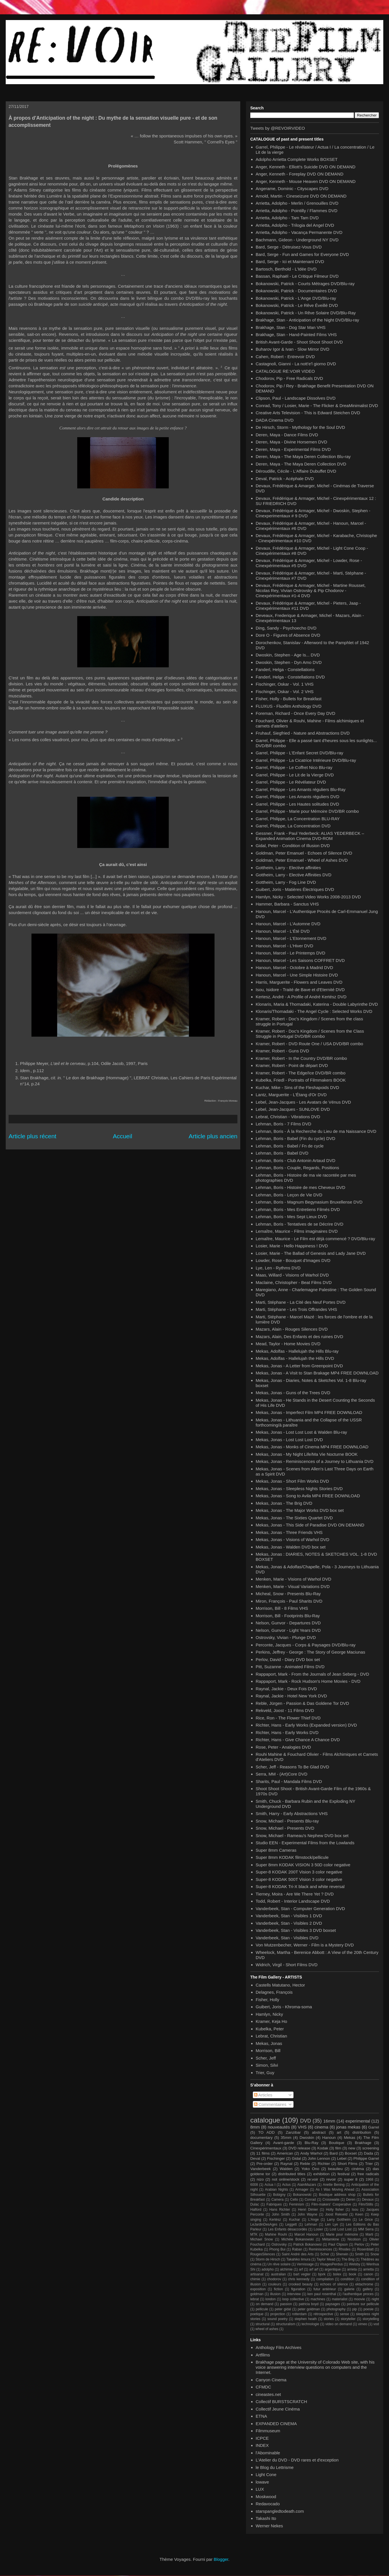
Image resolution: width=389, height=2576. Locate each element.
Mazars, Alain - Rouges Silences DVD (292, 1329)
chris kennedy (298, 2279)
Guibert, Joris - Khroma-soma (284, 2006)
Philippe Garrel (366, 2158)
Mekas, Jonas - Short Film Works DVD (292, 1481)
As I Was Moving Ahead (335, 2190)
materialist (340, 2299)
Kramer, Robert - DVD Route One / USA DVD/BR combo (309, 1043)
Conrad (310, 2200)
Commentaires (270, 2104)
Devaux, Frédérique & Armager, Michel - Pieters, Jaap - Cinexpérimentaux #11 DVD (308, 606)
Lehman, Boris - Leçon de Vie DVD (289, 1194)
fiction (278, 2289)
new (351, 2148)
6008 (254, 2185)
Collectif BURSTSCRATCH (281, 2401)
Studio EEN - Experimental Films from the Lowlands (305, 1842)
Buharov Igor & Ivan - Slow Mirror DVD (293, 349)
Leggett (291, 2224)
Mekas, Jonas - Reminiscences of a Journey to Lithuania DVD (315, 1461)
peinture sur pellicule (363, 2304)
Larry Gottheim (339, 2220)
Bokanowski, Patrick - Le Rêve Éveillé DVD (297, 305)
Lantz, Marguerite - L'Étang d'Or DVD (291, 1094)
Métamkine (330, 2239)
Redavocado (268, 2503)
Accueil (122, 1136)
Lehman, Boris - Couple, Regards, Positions (297, 1167)
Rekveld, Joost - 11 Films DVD (285, 1710)
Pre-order (265, 2163)
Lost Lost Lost (341, 2229)
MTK (253, 2234)
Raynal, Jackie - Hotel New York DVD (291, 1695)
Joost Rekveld (336, 2214)
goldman (256, 2294)
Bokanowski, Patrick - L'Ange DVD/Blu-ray (296, 298)
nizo (260, 2179)
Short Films (348, 2163)
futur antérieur (324, 2289)
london (270, 2299)
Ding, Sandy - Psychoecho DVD (286, 628)
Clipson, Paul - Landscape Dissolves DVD (296, 398)
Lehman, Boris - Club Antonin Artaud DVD (295, 1160)
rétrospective (323, 2314)
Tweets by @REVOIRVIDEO (277, 128)
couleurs (274, 2284)
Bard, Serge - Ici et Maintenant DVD (290, 261)
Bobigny (279, 2195)
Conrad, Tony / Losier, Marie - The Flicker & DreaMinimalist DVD (317, 405)
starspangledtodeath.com (280, 2511)
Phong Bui (277, 2249)
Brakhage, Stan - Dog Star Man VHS (291, 327)
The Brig (348, 2259)
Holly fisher (335, 2210)
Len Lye (331, 2224)
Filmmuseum (268, 2430)
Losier (318, 2229)
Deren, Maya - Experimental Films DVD (293, 449)
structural (262, 2324)
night (375, 2299)
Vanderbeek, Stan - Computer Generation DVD (300, 1908)
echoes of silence (334, 2284)
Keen (359, 2214)
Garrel (373, 2127)
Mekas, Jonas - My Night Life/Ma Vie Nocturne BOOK (307, 1454)
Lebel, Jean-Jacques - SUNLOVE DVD (293, 1109)
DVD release (299, 2148)
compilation (325, 2279)
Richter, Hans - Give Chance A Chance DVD (298, 1739)
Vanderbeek (260, 2169)
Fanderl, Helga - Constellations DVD (290, 676)
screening (370, 2148)
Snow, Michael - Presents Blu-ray (287, 1820)
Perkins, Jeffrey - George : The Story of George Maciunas (310, 1652)
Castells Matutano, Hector (280, 1985)
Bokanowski (302, 2195)
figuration (298, 2289)
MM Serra (366, 2229)
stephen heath (306, 2319)
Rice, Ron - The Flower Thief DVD (288, 1717)
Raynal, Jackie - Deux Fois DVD (286, 1688)
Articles (263, 2094)
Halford (255, 2210)
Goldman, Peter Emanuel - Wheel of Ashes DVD (302, 860)
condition (347, 2279)
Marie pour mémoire (342, 2234)
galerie (349, 2289)
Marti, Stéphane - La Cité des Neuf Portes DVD (301, 1302)
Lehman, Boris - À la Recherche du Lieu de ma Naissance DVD (316, 1131)
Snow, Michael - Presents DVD (285, 1828)
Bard (334, 2153)
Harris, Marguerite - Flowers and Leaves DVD (299, 982)
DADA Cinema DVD (275, 420)
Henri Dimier (308, 2210)
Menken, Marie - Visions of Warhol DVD (293, 1579)
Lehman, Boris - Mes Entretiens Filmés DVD (298, 1209)
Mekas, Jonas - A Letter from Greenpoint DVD (299, 1365)
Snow (374, 2254)
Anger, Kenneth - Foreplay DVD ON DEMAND (300, 173)
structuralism (285, 2324)
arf (301, 2269)
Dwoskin (306, 2137)
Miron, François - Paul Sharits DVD (289, 1601)
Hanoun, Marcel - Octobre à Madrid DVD (294, 967)
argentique (333, 2269)
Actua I (270, 2185)
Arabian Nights (276, 2190)
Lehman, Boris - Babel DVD (282, 1153)
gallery (368, 2289)
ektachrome (364, 2284)
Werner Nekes (269, 2525)
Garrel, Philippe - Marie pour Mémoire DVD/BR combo (307, 811)
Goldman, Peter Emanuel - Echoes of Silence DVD (304, 853)
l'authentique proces (358, 2294)
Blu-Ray (311, 2143)
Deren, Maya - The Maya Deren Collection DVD (301, 463)
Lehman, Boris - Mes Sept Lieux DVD (291, 1216)
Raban (297, 2249)
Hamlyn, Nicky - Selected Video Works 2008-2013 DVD (308, 896)
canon (368, 2274)
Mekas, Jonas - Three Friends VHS (289, 1532)
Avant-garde (283, 2143)
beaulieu (335, 2169)
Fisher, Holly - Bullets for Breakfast (288, 698)
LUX (260, 2489)
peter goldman (309, 2309)
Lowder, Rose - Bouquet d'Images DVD (293, 1260)
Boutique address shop (337, 2195)
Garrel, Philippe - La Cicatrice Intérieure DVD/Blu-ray (306, 760)
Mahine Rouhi (276, 2234)
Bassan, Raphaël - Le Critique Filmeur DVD (297, 276)
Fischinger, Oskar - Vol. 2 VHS (285, 691)
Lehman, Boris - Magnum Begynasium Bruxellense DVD (309, 1202)
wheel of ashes (266, 2329)
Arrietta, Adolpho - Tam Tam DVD (287, 217)
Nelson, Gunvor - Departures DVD (288, 1622)
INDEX (262, 2445)
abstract (319, 2132)
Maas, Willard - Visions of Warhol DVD (292, 1275)
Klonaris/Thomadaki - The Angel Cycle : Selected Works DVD (314, 1011)
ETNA (261, 2416)
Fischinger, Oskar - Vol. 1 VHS (285, 684)
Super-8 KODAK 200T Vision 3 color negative (299, 1871)
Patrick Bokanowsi (307, 2244)
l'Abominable (268, 2452)
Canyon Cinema (271, 2379)
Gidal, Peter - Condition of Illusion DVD (293, 845)
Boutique (336, 2143)
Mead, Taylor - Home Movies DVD (288, 1343)
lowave (262, 2482)
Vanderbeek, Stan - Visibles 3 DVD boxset (296, 1930)
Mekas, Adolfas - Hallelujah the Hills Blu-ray (297, 1351)
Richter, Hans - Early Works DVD (287, 1732)
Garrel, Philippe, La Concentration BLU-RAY (298, 818)
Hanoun (329, 2137)
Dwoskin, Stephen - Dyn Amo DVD (289, 662)
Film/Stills (365, 2204)
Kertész (275, 2220)
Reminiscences (320, 2249)
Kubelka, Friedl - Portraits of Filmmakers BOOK (301, 1080)
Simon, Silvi (267, 2065)
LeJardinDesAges (263, 2224)
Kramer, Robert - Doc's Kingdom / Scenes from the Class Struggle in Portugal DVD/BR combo (310, 1034)
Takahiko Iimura (298, 2259)
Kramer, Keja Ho (271, 2021)
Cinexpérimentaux (265, 2148)
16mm (329, 2121)
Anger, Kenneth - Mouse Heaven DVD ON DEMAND (306, 181)
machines (318, 2299)
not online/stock (285, 2179)
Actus (286, 2185)
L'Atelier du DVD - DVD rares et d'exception (297, 2459)
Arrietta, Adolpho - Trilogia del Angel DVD (295, 225)
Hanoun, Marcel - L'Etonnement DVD (291, 938)
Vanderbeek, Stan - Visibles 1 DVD (289, 1915)
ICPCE (262, 2438)
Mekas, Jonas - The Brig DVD (284, 1503)
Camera (277, 2200)
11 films (263, 2153)
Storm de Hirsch (267, 2259)
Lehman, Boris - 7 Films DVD (283, 1123)
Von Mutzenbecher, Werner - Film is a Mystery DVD (305, 1944)
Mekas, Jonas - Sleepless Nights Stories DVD (299, 1488)
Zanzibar (293, 2132)
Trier (369, 2163)
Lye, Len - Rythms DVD (278, 1267)
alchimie (286, 2269)
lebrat (254, 2299)
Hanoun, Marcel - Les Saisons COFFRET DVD (300, 960)
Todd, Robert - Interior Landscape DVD (293, 1901)
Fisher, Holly (267, 1999)
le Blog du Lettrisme (275, 2467)
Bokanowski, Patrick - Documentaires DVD (296, 290)
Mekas (349, 2137)
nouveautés (279, 2127)
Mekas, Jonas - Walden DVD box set (291, 1547)
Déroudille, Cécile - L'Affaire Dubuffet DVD (296, 471)
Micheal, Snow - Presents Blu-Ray (288, 1593)
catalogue (265, 2120)
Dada (368, 2153)
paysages (332, 2304)
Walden (286, 2169)
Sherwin (342, 2254)
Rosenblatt (365, 2249)
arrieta (352, 2269)
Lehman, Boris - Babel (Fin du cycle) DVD (295, 1138)
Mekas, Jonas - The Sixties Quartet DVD (294, 1517)
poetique (256, 2314)
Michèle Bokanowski (297, 2239)
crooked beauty (301, 2284)
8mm (255, 2127)
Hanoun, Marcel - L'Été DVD (283, 931)
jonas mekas (348, 2127)
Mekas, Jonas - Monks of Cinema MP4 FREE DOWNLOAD (312, 1446)
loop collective (293, 2299)
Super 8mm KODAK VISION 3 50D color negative (303, 1864)
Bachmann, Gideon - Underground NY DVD (297, 239)
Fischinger (276, 2158)
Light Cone (266, 2474)
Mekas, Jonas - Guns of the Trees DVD (293, 1392)
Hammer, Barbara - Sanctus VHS (287, 904)
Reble (305, 2163)
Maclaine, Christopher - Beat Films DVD (294, 1282)
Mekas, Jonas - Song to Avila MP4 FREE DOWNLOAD (308, 1495)
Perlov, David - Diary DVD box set (288, 1659)
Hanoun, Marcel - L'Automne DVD (288, 923)
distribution (361, 2132)
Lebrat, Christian (271, 2035)
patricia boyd (308, 2304)
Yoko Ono (310, 2169)
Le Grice (366, 2220)
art (339, 2132)
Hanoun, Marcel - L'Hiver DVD (284, 945)
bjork (322, 2274)
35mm (286, 2137)
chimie (255, 2279)
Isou (355, 2210)
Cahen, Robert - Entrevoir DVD (285, 356)
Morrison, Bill (268, 2050)
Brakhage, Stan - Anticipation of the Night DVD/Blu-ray (307, 319)
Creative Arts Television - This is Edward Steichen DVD (308, 412)
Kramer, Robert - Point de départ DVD (292, 1065)
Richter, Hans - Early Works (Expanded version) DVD (306, 1725)
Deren (351, 2200)
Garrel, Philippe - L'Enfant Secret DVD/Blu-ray (299, 752)
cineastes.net (268, 2394)
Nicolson (354, 2239)
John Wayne (307, 2214)
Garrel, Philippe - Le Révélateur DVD (291, 782)
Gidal (296, 2158)
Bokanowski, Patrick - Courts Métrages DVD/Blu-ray (305, 283)
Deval (255, 2158)
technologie (310, 2324)
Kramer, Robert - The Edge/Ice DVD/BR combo (301, 1072)
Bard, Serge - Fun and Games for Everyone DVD (302, 254)
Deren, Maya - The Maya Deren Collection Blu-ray (303, 456)
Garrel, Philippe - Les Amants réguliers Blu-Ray (301, 789)
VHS (302, 2127)
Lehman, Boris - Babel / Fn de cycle (290, 1145)
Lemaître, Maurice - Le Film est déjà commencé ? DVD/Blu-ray (315, 1238)
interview (294, 2294)
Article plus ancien (213, 1136)
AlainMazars (306, 2185)
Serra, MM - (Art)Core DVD (281, 1774)
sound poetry (277, 2319)
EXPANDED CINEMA (276, 2423)
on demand (264, 2304)
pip (354, 2309)
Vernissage (305, 2264)
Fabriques (274, 2204)
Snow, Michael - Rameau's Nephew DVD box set (302, 1835)
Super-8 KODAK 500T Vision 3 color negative (299, 1879)
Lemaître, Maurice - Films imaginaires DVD (297, 1231)
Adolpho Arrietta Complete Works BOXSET (297, 159)
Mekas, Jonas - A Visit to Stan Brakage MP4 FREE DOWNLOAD (317, 1372)
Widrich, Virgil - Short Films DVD (286, 1964)
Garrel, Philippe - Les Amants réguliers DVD (298, 796)
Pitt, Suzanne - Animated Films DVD (290, 1666)
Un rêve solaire (279, 2264)
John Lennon (319, 2158)
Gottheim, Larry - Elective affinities (288, 867)
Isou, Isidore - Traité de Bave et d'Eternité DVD (300, 989)
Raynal (286, 2163)
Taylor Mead (326, 2259)
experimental (358, 2121)
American (285, 2153)
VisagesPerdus (331, 2264)
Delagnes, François (274, 1992)
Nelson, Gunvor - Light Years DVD (288, 1630)
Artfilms (263, 2354)
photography (336, 2309)
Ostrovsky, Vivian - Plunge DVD (286, 1637)
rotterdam (299, 2314)
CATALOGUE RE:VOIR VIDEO (285, 371)
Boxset (351, 2153)
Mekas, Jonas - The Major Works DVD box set (300, 1510)
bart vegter (302, 2274)
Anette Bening (333, 2185)
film (338, 2148)
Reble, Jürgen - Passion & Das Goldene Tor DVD (302, 1703)
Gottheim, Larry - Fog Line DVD (286, 882)
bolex (337, 2274)
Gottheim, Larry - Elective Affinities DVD (294, 874)
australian (278, 2274)
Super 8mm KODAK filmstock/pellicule (292, 1857)
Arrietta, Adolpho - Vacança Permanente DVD (299, 232)
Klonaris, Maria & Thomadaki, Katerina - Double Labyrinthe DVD (317, 1004)
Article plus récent (32, 1136)
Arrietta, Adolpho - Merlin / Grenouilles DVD (297, 203)
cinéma (358, 2169)
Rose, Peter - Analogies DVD (283, 1747)
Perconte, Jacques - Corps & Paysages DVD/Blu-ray (306, 1644)
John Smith (281, 2214)
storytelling (371, 2319)
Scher (324, 2254)
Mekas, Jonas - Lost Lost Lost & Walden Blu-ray (301, 1432)
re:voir (312, 2179)
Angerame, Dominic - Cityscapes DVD (292, 188)
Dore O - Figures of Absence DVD (288, 635)
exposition (258, 2289)
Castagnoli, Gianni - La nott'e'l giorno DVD (296, 363)
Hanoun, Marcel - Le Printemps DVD (290, 952)
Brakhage (363, 2143)
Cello (294, 2200)
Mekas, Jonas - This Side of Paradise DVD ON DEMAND (310, 1524)
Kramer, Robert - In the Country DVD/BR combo (301, 1058)
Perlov (359, 2244)
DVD (305, 2121)
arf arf (313, 2269)
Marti (369, 2234)
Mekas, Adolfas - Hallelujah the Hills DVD (295, 1358)
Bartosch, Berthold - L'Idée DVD (286, 269)
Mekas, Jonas (269, 2043)
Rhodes (344, 2249)
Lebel (341, 2158)
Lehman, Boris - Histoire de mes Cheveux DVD (300, 1187)
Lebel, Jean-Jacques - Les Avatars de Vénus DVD (303, 1102)
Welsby (354, 2264)
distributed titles (291, 2174)
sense (344, 2314)
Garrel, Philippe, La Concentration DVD (293, 825)
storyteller (348, 2319)
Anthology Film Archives (278, 2347)
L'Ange (313, 2220)
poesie (369, 2309)
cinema (321, 2127)
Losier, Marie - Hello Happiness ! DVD (292, 1245)
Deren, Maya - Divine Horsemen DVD (291, 441)
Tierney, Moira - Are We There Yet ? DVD (295, 1893)
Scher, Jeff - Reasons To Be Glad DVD (292, 1766)
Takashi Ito (266, 2518)
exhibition (321, 2174)
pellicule (262, 2309)
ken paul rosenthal (321, 2294)
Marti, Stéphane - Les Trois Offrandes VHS (296, 1309)
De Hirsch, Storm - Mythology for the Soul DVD (300, 427)
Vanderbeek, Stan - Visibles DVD (287, 1937)
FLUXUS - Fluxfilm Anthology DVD (288, 706)
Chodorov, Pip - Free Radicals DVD (289, 378)
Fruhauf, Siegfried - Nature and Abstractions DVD (303, 733)
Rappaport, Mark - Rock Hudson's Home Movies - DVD (308, 1681)
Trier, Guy (265, 2072)
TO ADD (266, 2132)
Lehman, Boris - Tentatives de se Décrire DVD (300, 1224)
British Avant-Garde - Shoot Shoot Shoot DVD (299, 342)
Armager (301, 2190)
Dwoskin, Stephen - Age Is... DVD (288, 654)
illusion (275, 2294)
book (352, 2274)
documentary (261, 2137)
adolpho (267, 2269)
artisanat (256, 2274)
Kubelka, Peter (270, 2028)
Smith (359, 2254)
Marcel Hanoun (306, 2234)
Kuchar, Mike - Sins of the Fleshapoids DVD (297, 1087)
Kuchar (294, 2220)
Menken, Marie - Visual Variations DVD (293, 1586)
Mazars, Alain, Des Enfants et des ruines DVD (299, 1336)
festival (344, 2174)
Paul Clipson (338, 2244)
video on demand (338, 2324)
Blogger (221, 2559)
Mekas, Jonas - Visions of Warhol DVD (293, 1539)
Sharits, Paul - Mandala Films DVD (289, 1781)
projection (277, 2314)
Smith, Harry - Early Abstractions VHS (292, 1813)
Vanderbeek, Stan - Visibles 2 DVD (289, 1923)
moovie (359, 2299)
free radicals (368, 2174)
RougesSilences (262, 2254)
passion (286, 2304)
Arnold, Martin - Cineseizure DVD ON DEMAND (301, 196)
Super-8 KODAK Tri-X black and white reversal (300, 1886)
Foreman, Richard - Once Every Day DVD (295, 713)
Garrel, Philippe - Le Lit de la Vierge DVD (295, 774)
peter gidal (283, 2309)
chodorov (274, 2279)
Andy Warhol (311, 2153)
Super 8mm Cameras (276, 1850)
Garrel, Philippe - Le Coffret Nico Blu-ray (294, 767)
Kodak (322, 2148)
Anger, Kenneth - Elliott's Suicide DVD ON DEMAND (306, 166)
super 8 (351, 2179)
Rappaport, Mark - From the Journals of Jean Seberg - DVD (312, 1674)
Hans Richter (279, 2210)
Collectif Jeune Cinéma (278, 2409)
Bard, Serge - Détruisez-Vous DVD (289, 246)
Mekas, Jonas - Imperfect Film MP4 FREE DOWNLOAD (309, 1412)
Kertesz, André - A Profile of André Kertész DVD (301, 996)
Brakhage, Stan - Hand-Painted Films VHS (296, 334)
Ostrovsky (279, 2244)
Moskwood (266, 2496)
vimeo (362, 2324)
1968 (369, 2179)
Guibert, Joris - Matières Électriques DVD (295, 889)
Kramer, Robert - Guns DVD (282, 1050)
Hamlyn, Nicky (269, 2014)
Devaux (368, 2200)
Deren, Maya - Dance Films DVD (287, 434)
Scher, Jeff (266, 2058)
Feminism (296, 2204)
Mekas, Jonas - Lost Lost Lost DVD (289, 1439)
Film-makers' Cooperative (331, 2204)
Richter (324, 2163)
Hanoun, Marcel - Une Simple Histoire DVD (297, 975)
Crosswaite (330, 2200)
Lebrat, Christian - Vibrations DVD (288, 1116)
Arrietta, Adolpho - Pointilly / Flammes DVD (297, 210)
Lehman (311, 2224)
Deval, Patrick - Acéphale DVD (285, 478)
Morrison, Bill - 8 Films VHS (282, 1608)
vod (376, 2324)
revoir (331, 2179)
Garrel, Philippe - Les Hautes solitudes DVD (297, 804)
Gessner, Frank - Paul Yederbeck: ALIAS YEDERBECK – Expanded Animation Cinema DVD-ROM (310, 836)
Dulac (254, 2204)
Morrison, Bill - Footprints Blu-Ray (288, 1615)
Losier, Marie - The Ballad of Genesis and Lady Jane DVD (311, 1253)
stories (329, 2319)
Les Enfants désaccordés (287, 2229)
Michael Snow (261, 2239)
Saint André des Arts (298, 2254)
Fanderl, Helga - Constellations (285, 669)
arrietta (368, 2269)
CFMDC (263, 2386)
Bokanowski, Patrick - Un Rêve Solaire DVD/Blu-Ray (306, 312)
